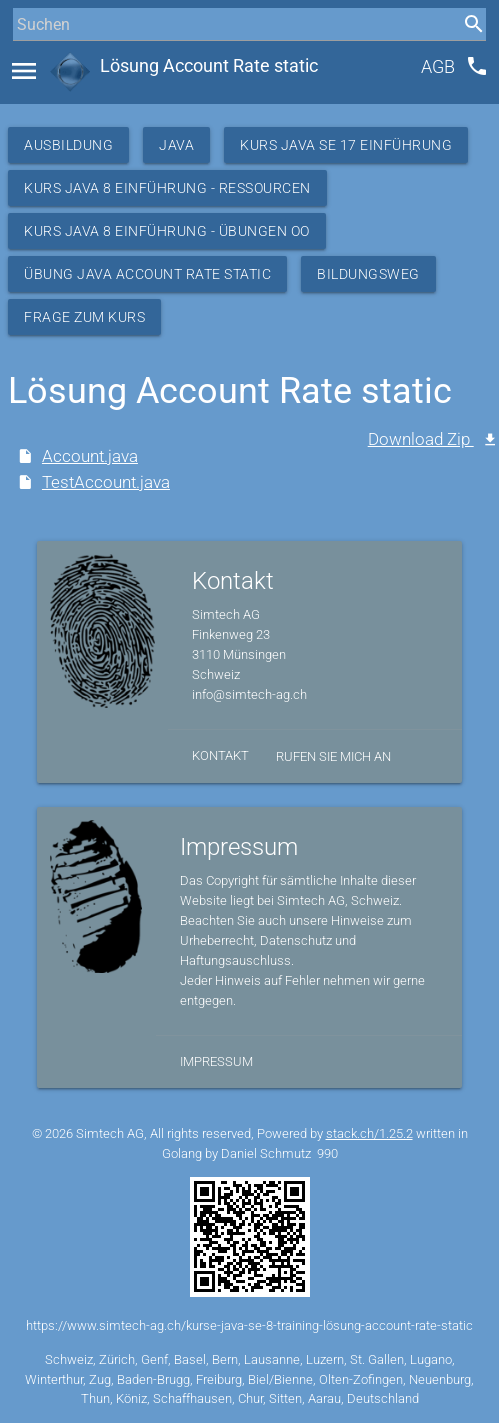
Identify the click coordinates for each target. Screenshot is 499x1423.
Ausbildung (68, 145)
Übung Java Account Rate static (147, 274)
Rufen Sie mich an (333, 756)
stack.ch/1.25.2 (369, 1133)
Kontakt (220, 755)
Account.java (90, 456)
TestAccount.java (106, 482)
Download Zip (421, 439)
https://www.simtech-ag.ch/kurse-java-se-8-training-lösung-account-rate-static (249, 1325)
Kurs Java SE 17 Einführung (346, 145)
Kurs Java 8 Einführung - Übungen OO (167, 231)
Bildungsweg (368, 274)
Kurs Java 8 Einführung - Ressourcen (167, 188)
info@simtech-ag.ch (249, 694)
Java (176, 145)
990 (327, 1153)
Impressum (216, 1061)
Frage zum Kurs (84, 317)
